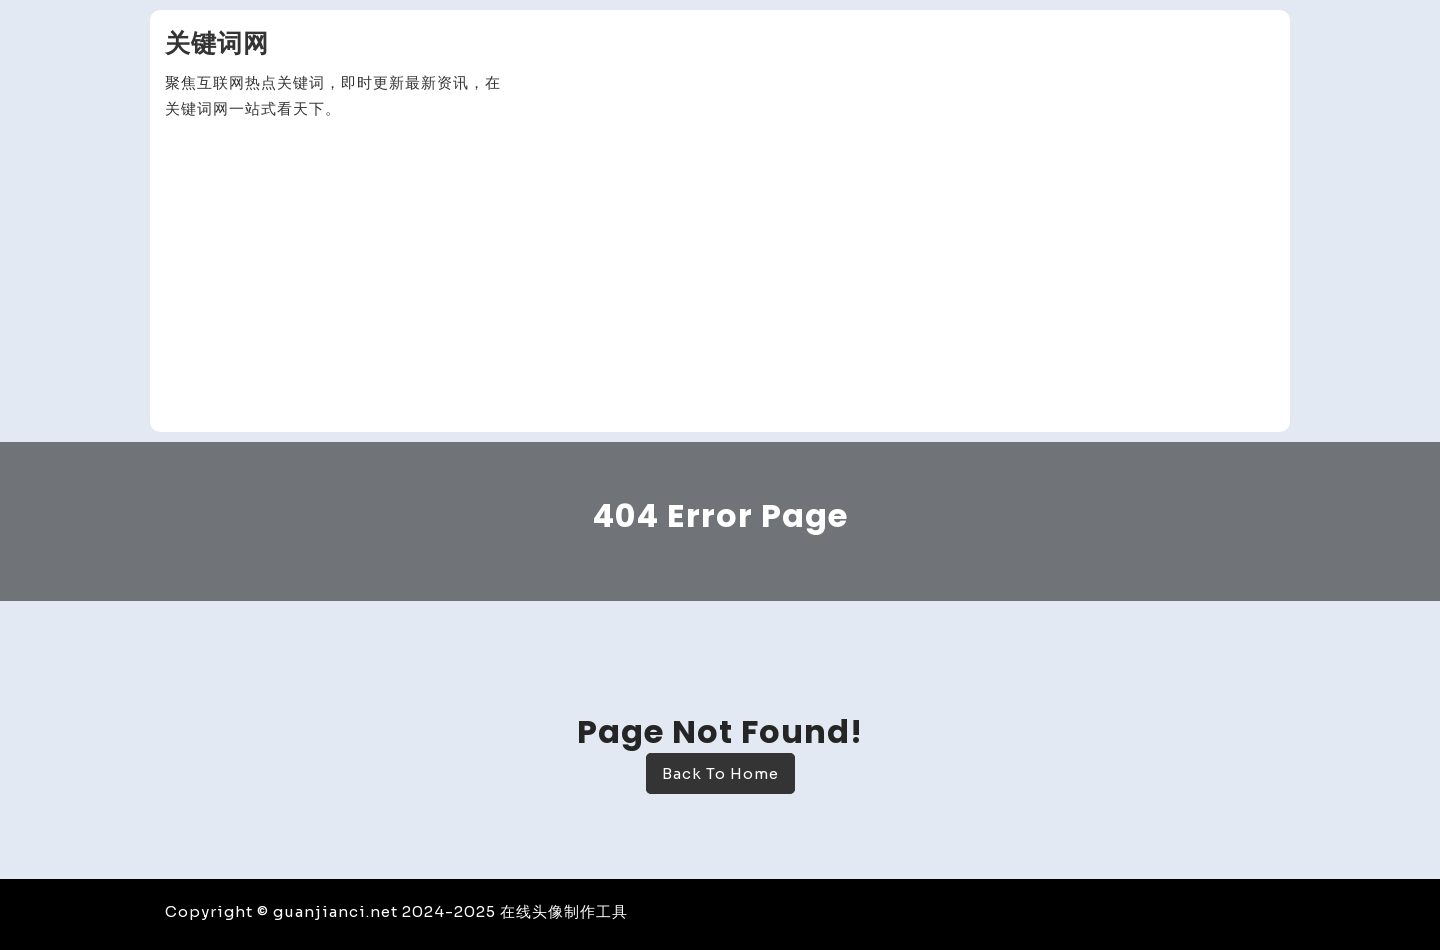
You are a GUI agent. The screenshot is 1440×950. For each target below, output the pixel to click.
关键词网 (217, 43)
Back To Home (720, 773)
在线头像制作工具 (564, 911)
